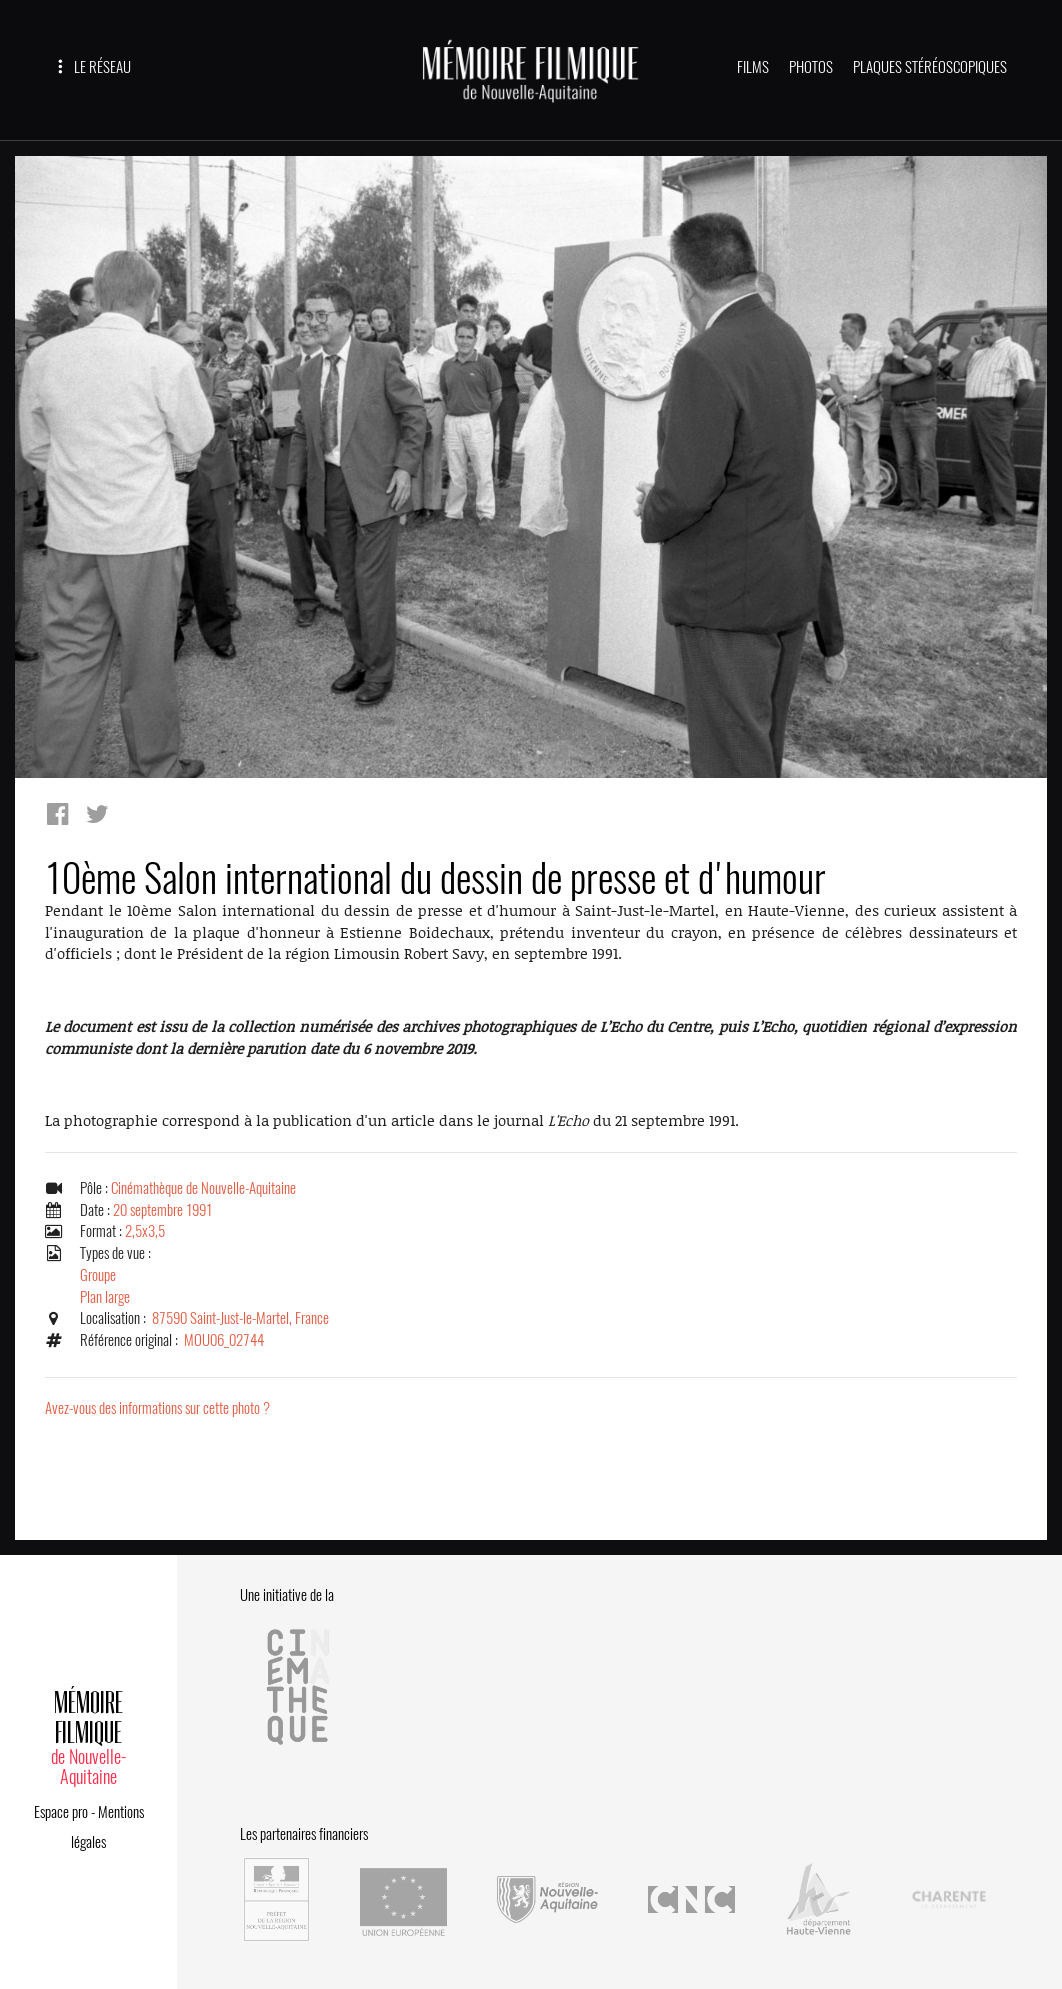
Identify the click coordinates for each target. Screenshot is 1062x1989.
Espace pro (61, 1812)
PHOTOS (811, 67)
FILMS (753, 67)
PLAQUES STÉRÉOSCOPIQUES (930, 67)
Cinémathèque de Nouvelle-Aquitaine (203, 1188)
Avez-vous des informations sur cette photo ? (157, 1408)
